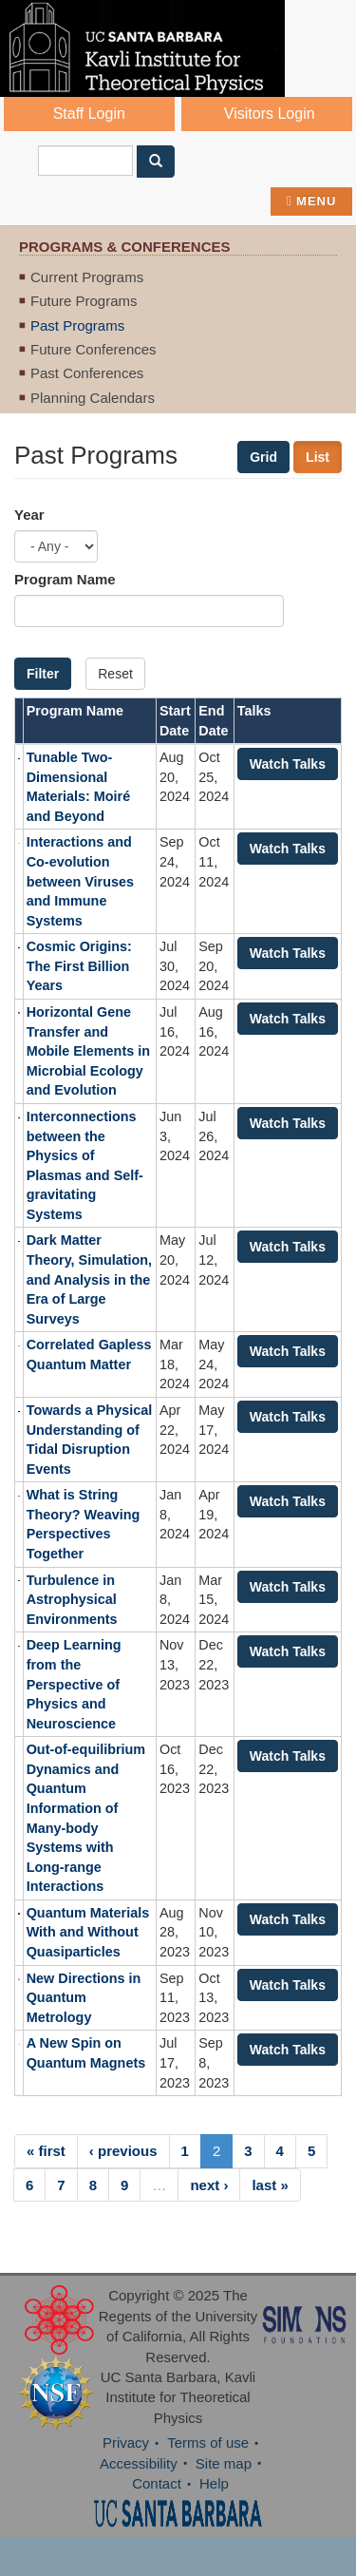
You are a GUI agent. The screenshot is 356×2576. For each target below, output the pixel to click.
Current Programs (86, 277)
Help (214, 2483)
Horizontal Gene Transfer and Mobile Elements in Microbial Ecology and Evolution (88, 1050)
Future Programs (84, 301)
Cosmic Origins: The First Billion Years (79, 966)
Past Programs (77, 325)
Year (29, 514)
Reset (115, 673)
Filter (43, 673)
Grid (263, 457)
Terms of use (208, 2442)
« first (46, 2151)
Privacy (126, 2442)
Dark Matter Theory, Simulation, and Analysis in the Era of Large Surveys (89, 1279)
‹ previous (123, 2151)
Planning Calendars (92, 398)
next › (209, 2185)
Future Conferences (93, 349)
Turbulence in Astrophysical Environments (72, 1600)
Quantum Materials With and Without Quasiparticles (88, 1932)
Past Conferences (86, 373)
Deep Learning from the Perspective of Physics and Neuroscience (74, 1683)
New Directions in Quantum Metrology (84, 1998)
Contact (156, 2483)
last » (270, 2185)
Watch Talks (288, 764)
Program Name (65, 579)
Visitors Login (269, 113)
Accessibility (139, 2463)
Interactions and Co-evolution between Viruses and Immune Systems (80, 880)
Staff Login (89, 113)
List (317, 457)
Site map (224, 2463)
